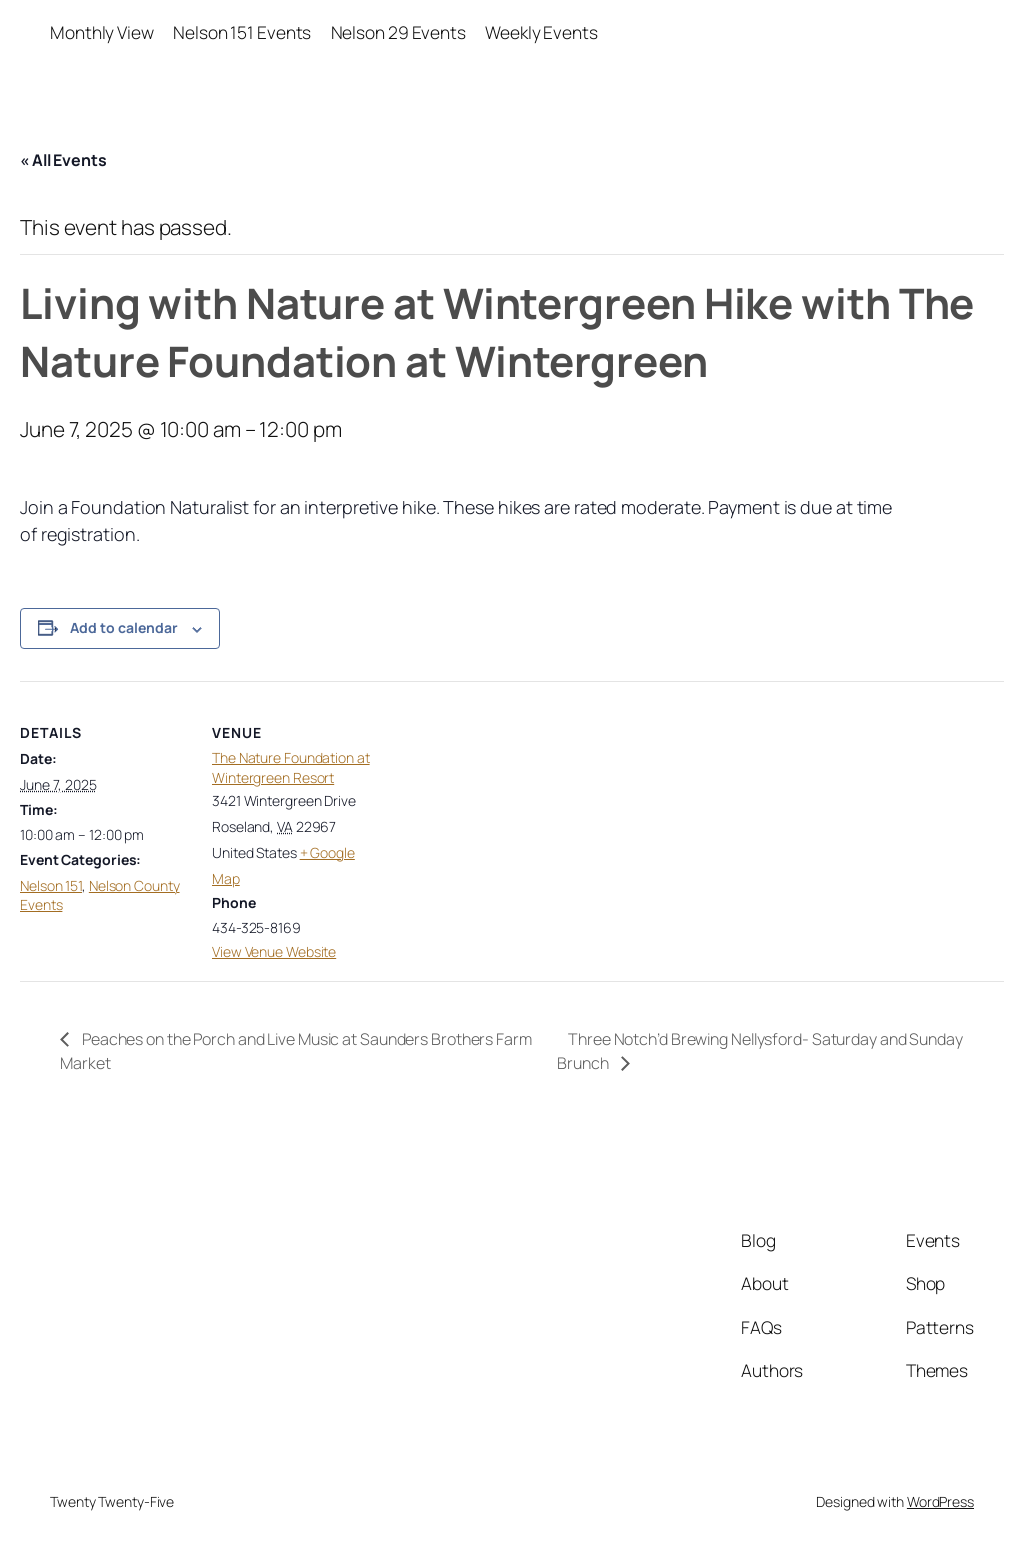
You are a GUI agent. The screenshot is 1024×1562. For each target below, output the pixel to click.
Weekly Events (541, 32)
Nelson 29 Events (398, 32)
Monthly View (102, 32)
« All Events (63, 160)
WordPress (940, 1501)
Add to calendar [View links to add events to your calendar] (124, 627)
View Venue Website (274, 951)
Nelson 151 (51, 885)
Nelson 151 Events (242, 32)
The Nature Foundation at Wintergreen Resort (291, 767)
